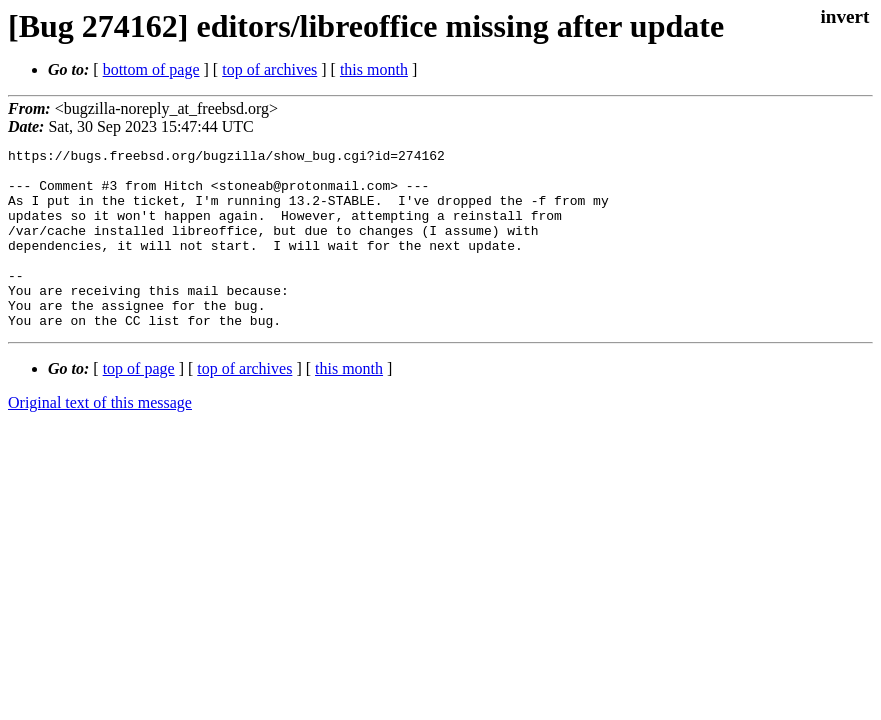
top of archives (269, 69)
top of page (139, 404)
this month (374, 69)
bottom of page (151, 69)
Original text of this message (100, 438)
